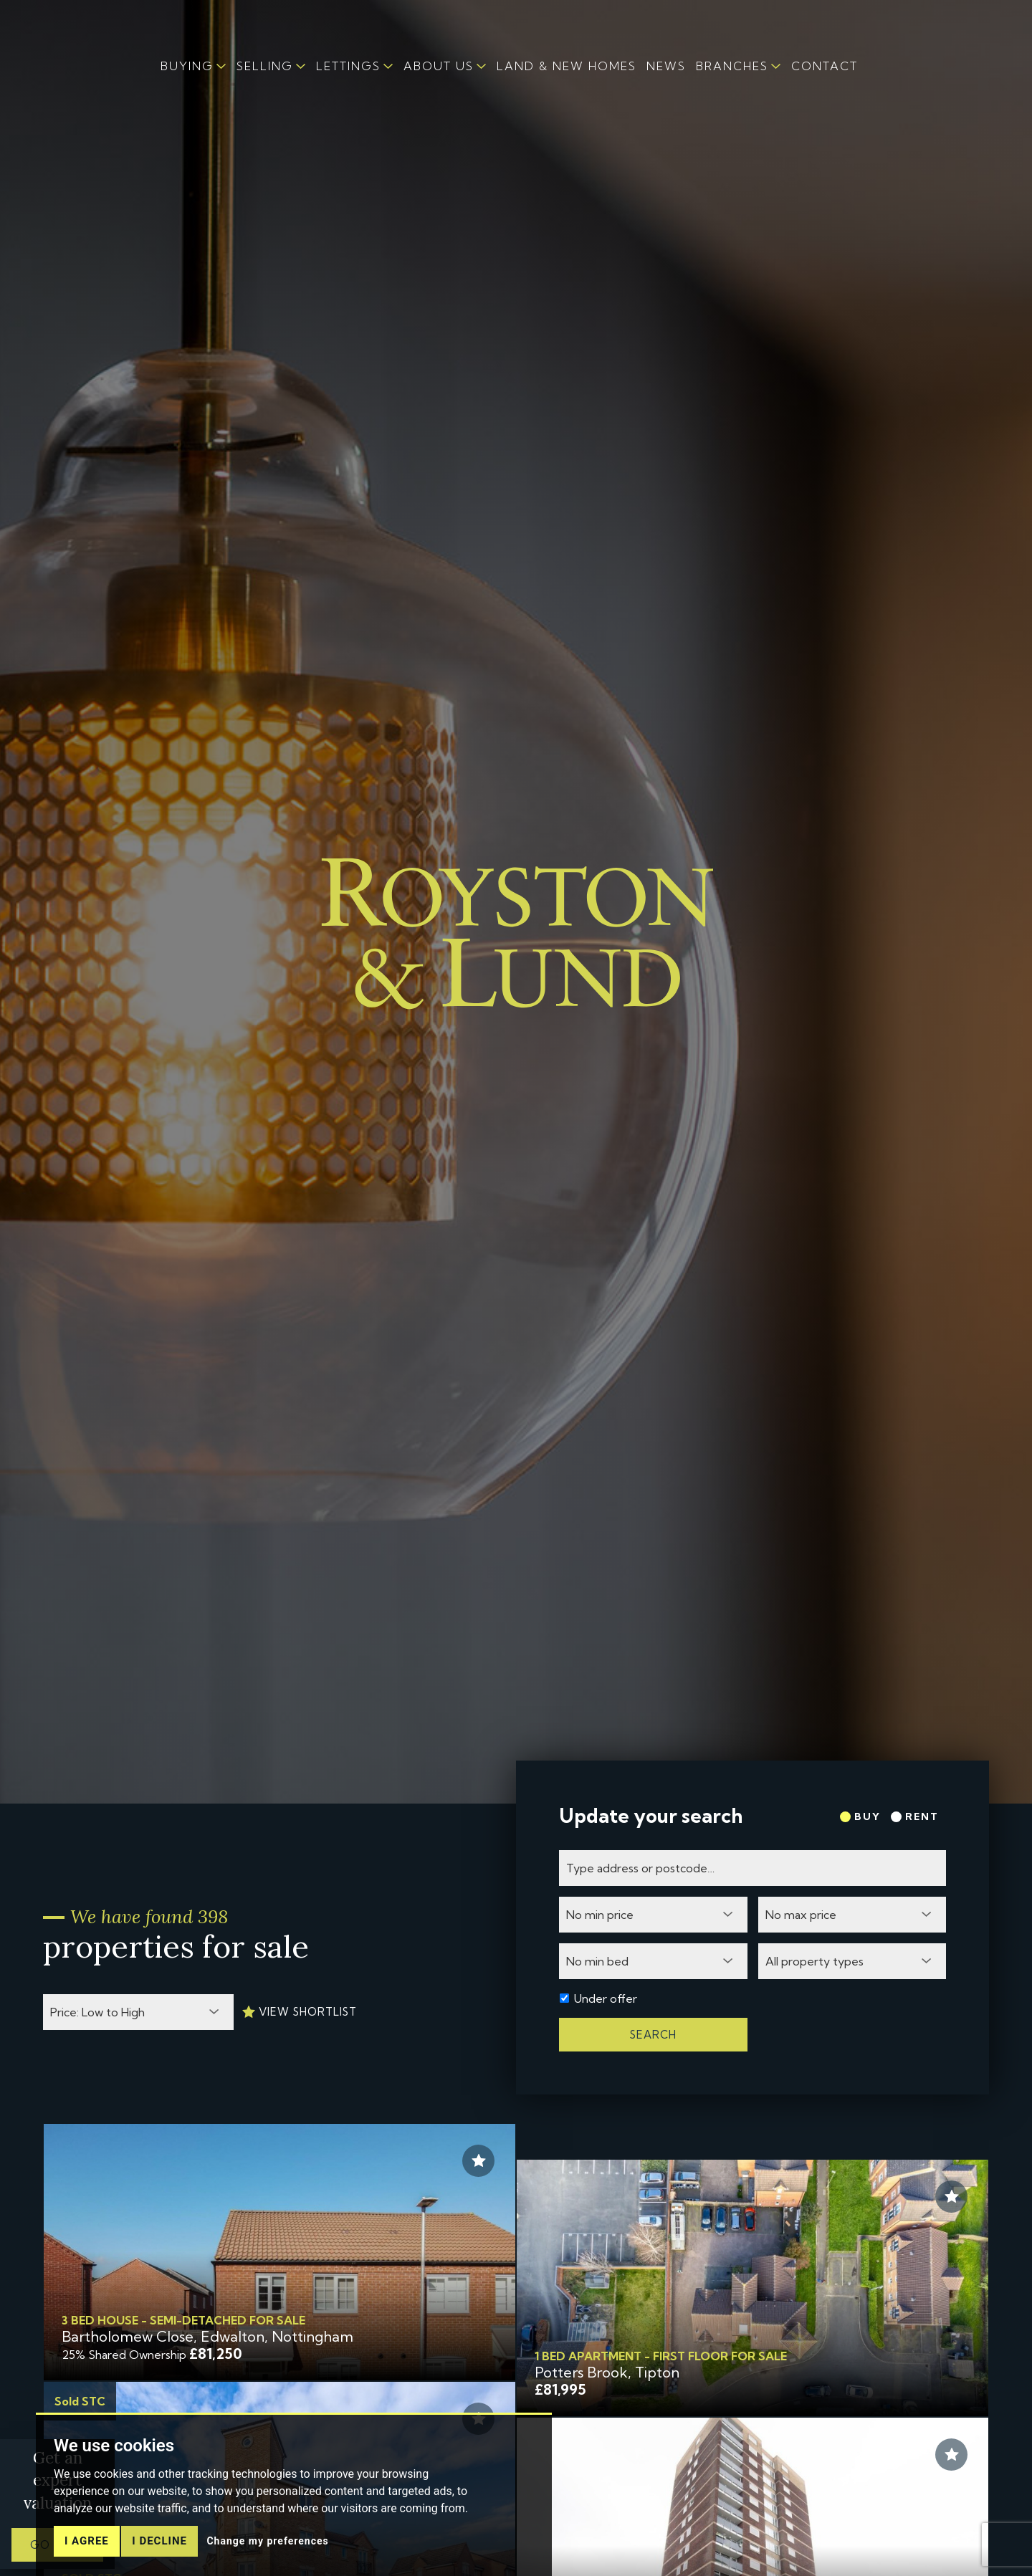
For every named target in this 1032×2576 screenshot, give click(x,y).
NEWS (666, 66)
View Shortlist (299, 2012)
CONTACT (824, 66)
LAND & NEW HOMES (566, 66)
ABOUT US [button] (438, 66)
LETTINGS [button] (348, 66)
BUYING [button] (187, 66)
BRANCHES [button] (732, 66)
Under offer (605, 1998)
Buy (860, 1816)
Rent (915, 1816)
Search (653, 2034)
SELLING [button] (264, 66)
